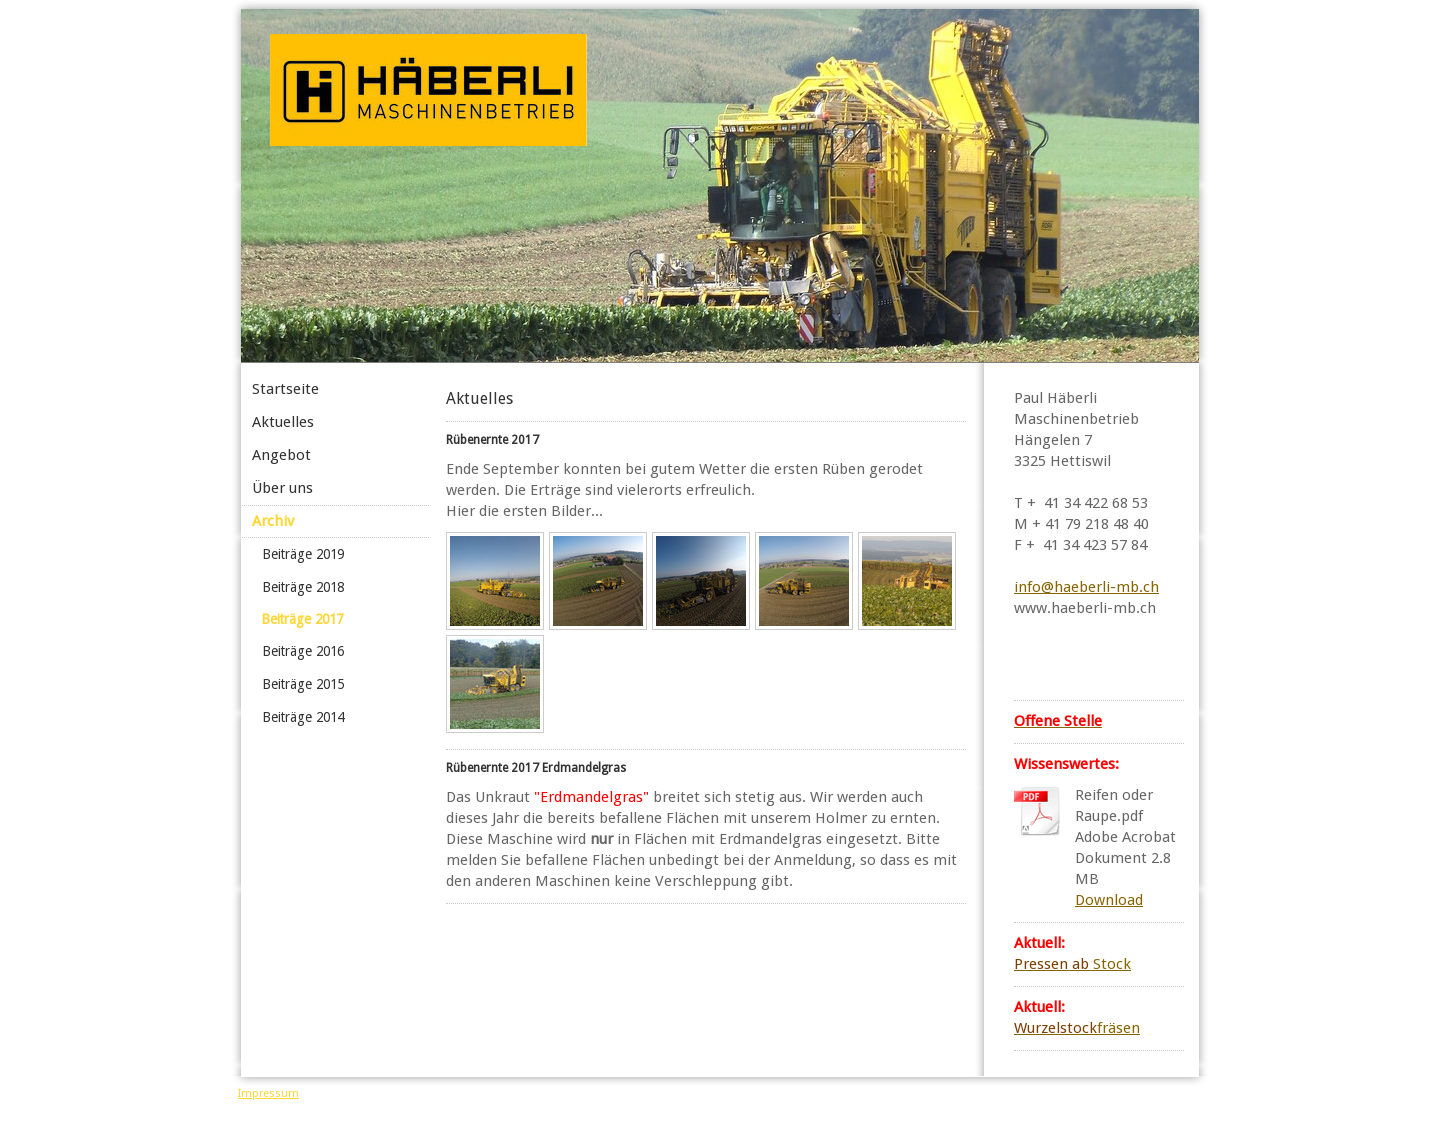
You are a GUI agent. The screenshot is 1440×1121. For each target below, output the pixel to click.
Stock (1072, 964)
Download (1109, 900)
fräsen (1077, 1028)
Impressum (268, 1093)
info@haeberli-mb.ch (1086, 587)
